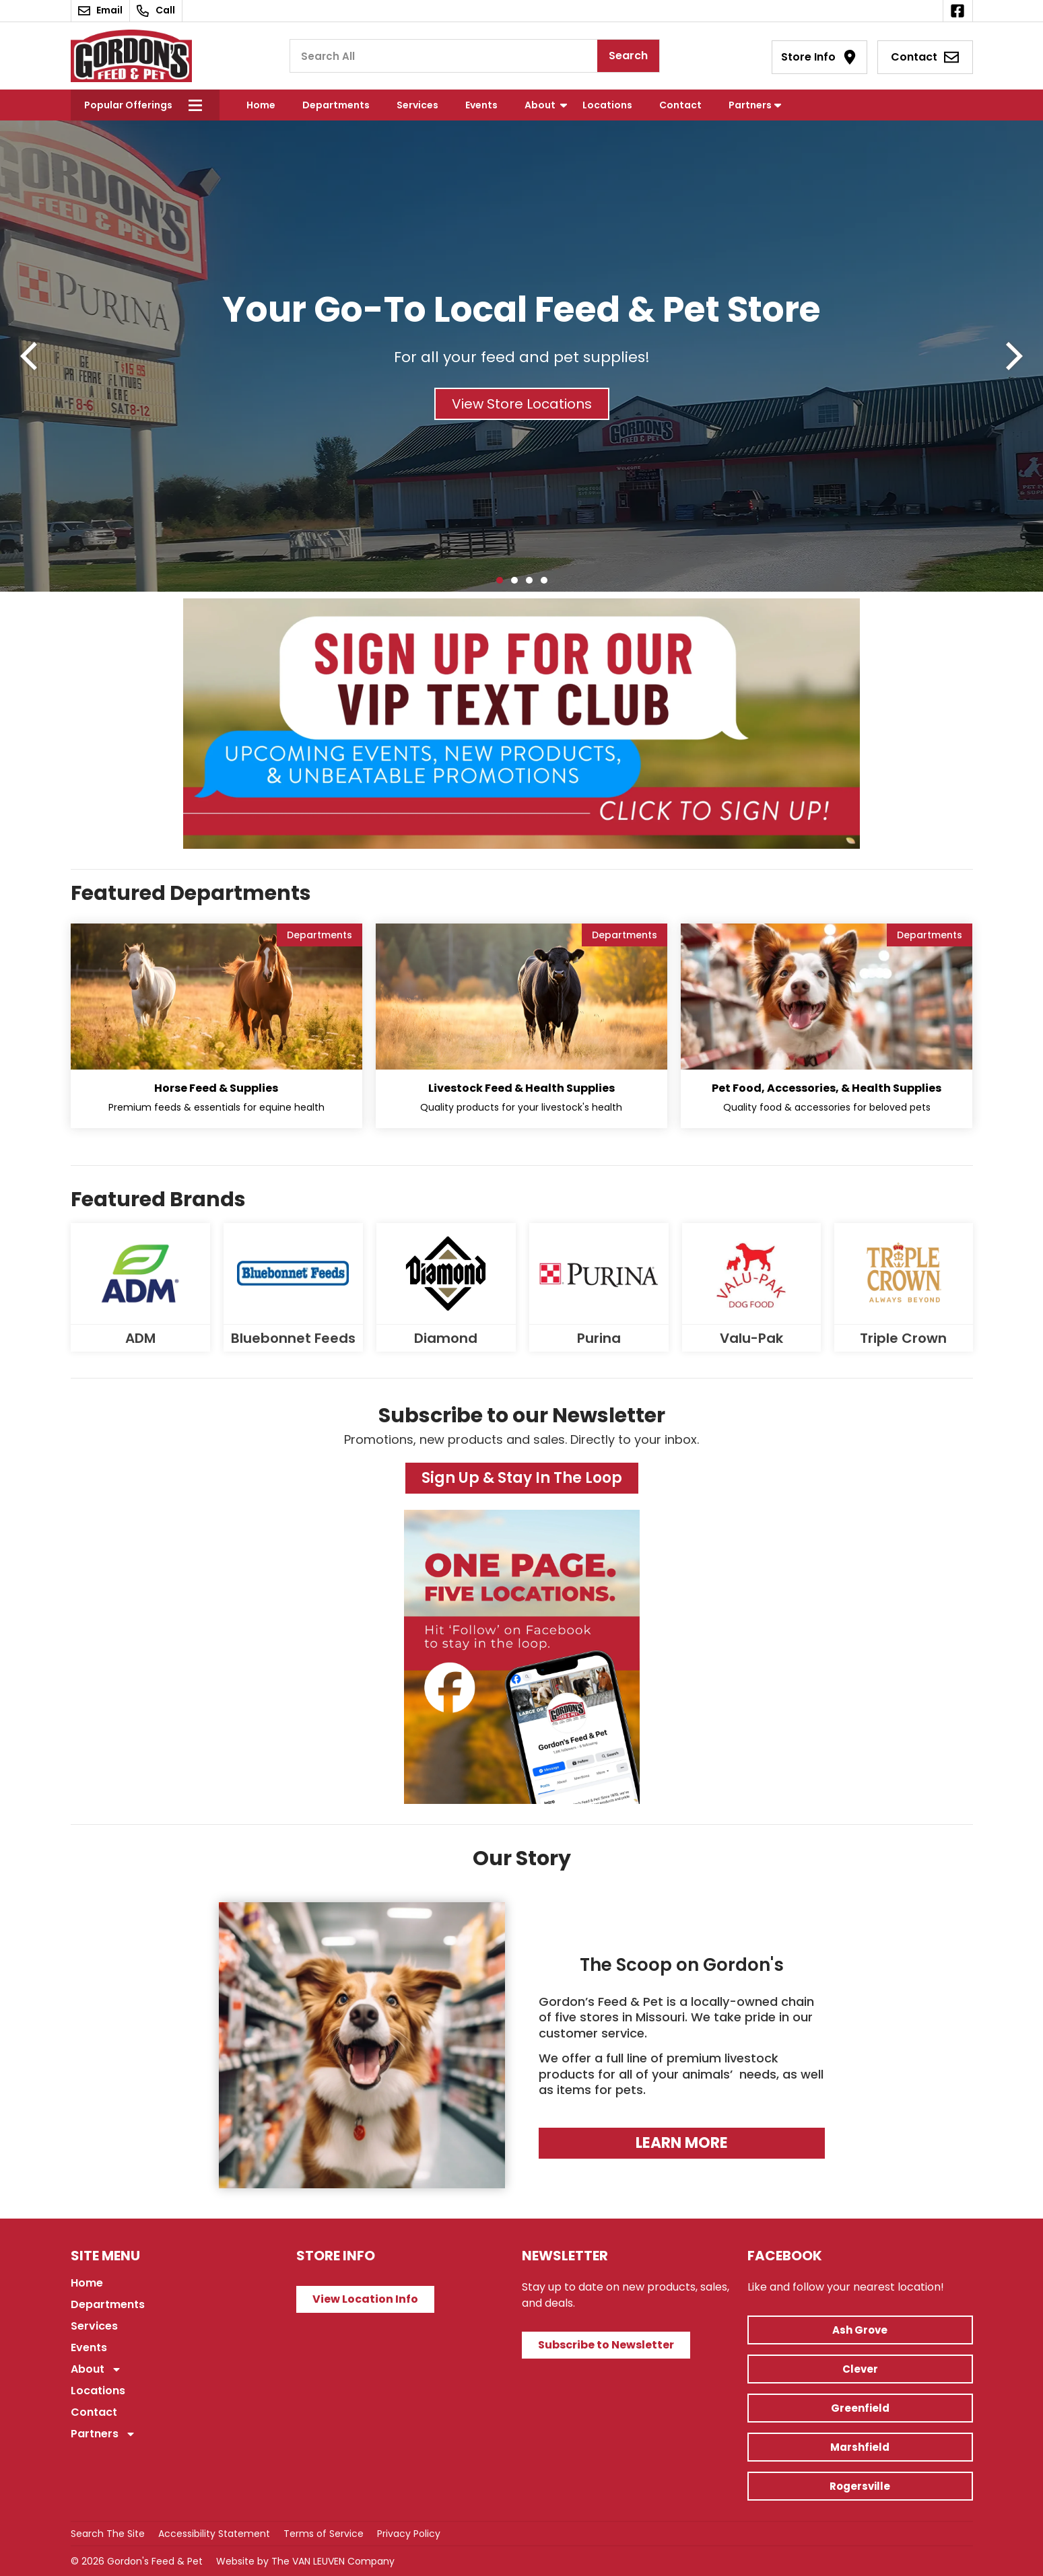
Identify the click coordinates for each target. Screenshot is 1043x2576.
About (540, 105)
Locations (607, 105)
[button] (28, 356)
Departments (336, 105)
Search (628, 55)
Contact (680, 105)
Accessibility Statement (214, 2533)
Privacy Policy (408, 2533)
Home (260, 105)
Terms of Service (323, 2533)
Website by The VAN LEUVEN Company (305, 2561)
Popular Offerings (128, 105)
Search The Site (108, 2533)
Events (481, 105)
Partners (750, 105)
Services (417, 105)
